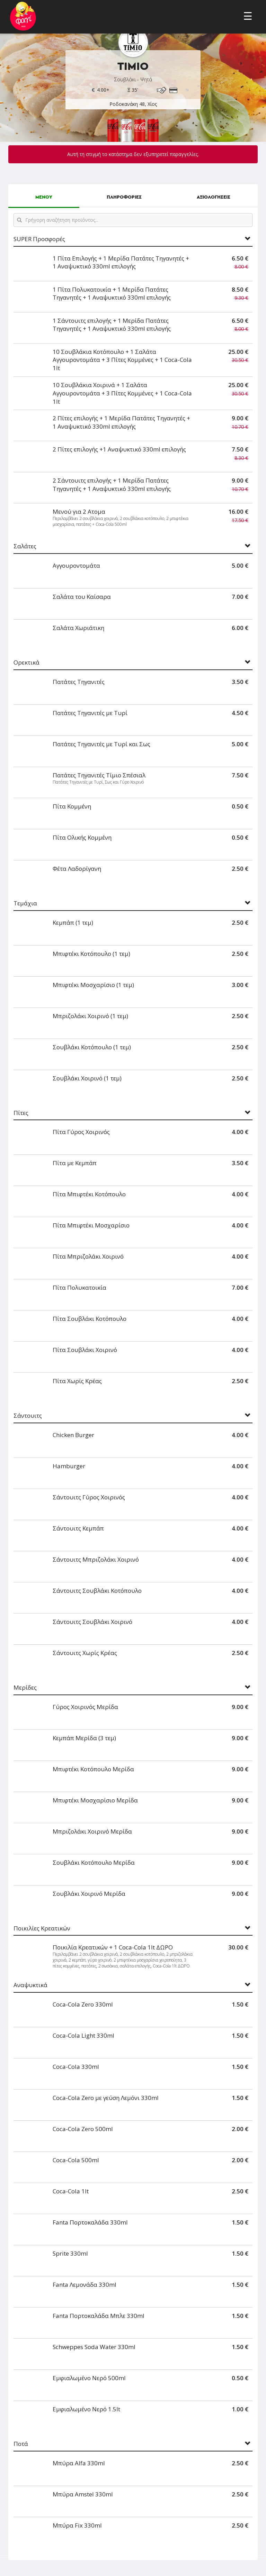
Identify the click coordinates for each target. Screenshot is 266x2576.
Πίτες (21, 1113)
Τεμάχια (25, 903)
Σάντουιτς (28, 1416)
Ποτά (21, 2444)
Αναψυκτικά (30, 1985)
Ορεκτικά (26, 662)
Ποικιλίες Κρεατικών (42, 1928)
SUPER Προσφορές (39, 239)
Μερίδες (25, 1687)
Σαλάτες (25, 546)
